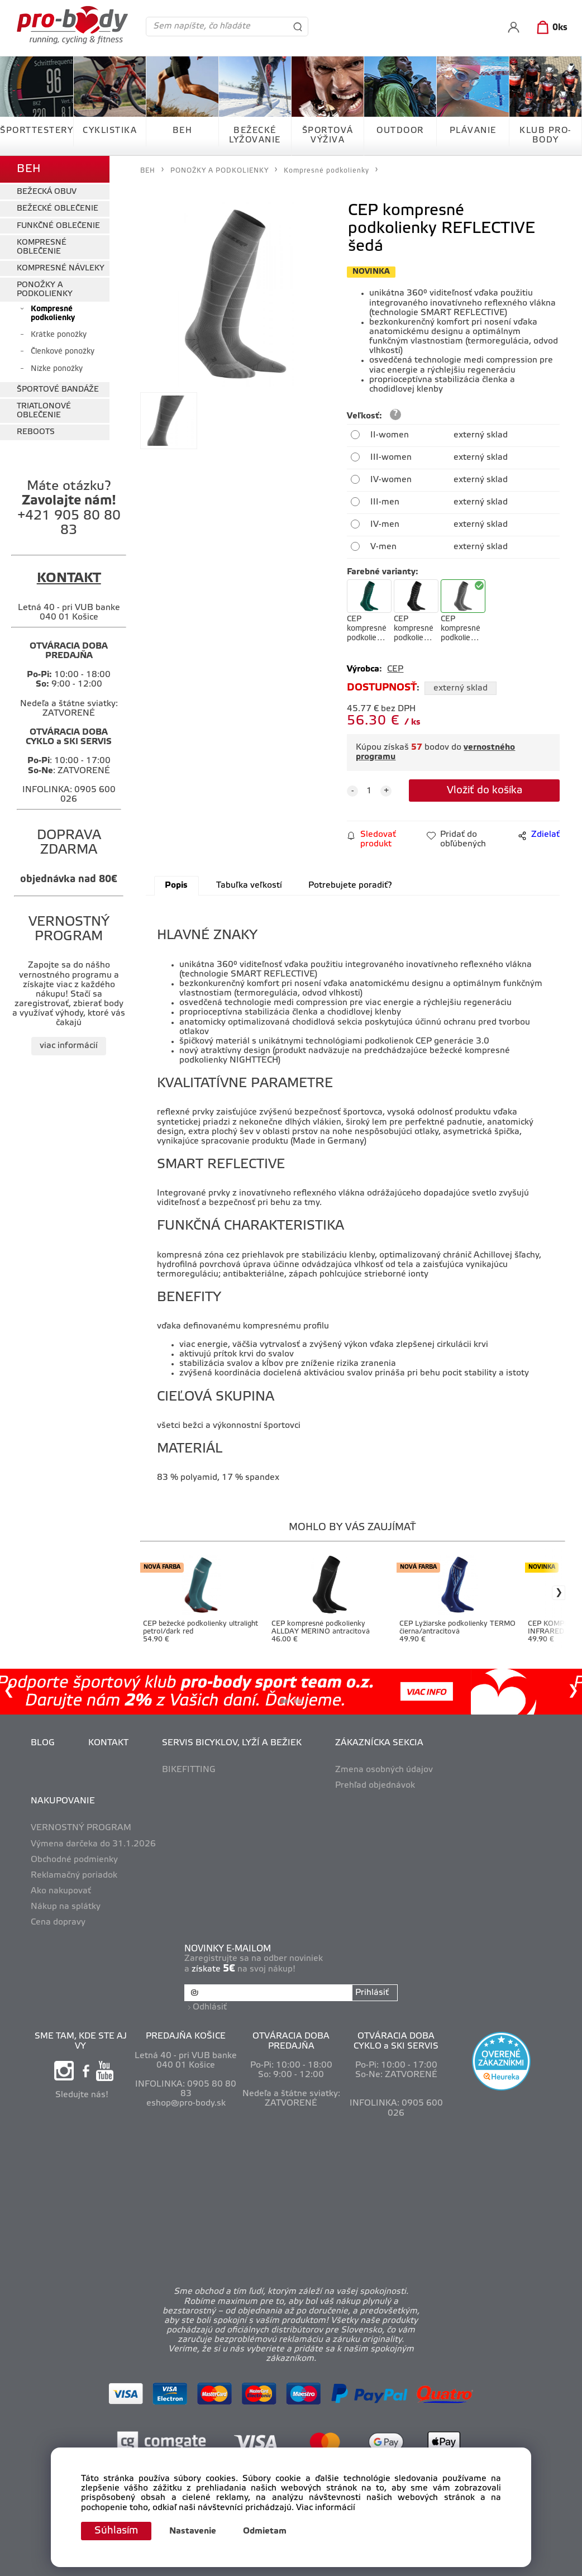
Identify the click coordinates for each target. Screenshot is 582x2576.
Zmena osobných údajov (384, 1770)
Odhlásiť (210, 2007)
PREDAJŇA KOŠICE (186, 2036)
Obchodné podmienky (74, 1860)
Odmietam (265, 2531)
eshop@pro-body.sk (186, 2103)
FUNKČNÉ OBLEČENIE (58, 226)
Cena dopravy (58, 1922)
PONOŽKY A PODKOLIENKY (45, 289)
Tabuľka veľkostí (249, 885)
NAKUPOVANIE (63, 1801)
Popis (176, 885)
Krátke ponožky (59, 335)
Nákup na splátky (66, 1907)
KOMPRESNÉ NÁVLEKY (60, 268)
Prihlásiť (372, 1993)
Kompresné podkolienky (53, 313)
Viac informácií (325, 2508)
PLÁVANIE (473, 131)
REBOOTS (36, 432)
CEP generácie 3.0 (452, 1041)
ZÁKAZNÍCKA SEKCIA (379, 1743)
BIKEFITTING (189, 1770)
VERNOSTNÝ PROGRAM (81, 1828)
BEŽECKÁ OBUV (47, 192)
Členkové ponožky (62, 351)
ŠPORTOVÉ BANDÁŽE (58, 389)
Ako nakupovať (61, 1891)
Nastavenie (192, 2531)
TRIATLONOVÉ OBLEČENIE (44, 410)
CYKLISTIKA (110, 131)
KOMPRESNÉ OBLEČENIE (41, 247)
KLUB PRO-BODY (545, 135)
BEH (183, 131)
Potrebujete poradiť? (350, 885)
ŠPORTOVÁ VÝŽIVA (328, 135)
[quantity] (369, 791)
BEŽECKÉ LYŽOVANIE (255, 135)
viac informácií (69, 1046)
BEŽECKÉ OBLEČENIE (57, 208)
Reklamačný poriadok (74, 1875)
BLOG (43, 1743)
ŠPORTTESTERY (36, 131)
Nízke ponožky (57, 369)
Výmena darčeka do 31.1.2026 (93, 1844)
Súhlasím (116, 2531)
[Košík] (549, 28)
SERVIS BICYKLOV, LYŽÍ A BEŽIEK (232, 1743)
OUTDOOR (400, 131)
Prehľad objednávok (375, 1785)
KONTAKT (108, 1743)
